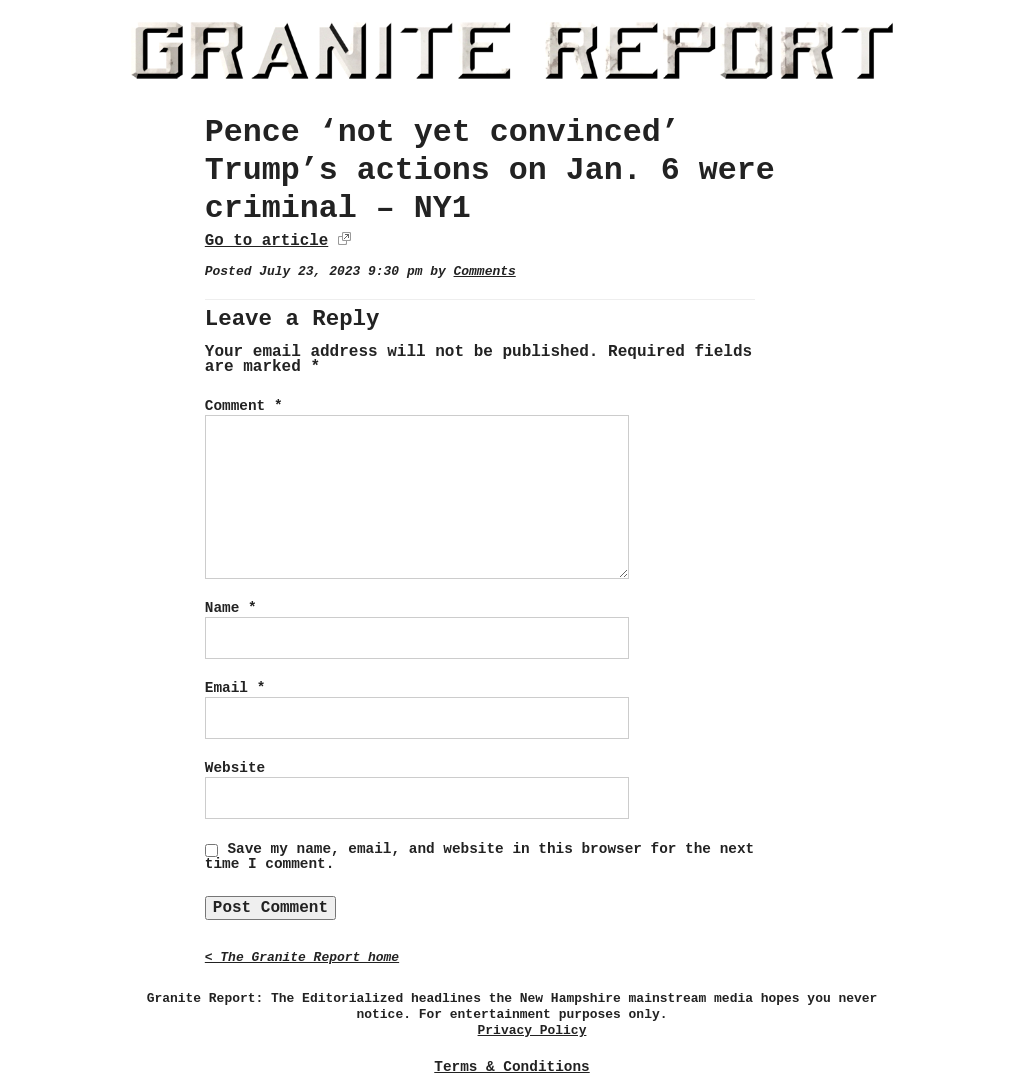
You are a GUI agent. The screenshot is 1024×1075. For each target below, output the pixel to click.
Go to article (266, 241)
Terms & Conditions (511, 1067)
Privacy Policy (532, 1030)
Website (235, 768)
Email (235, 688)
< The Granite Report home (302, 957)
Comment (244, 406)
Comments (485, 271)
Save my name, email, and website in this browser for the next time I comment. (479, 857)
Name (231, 608)
